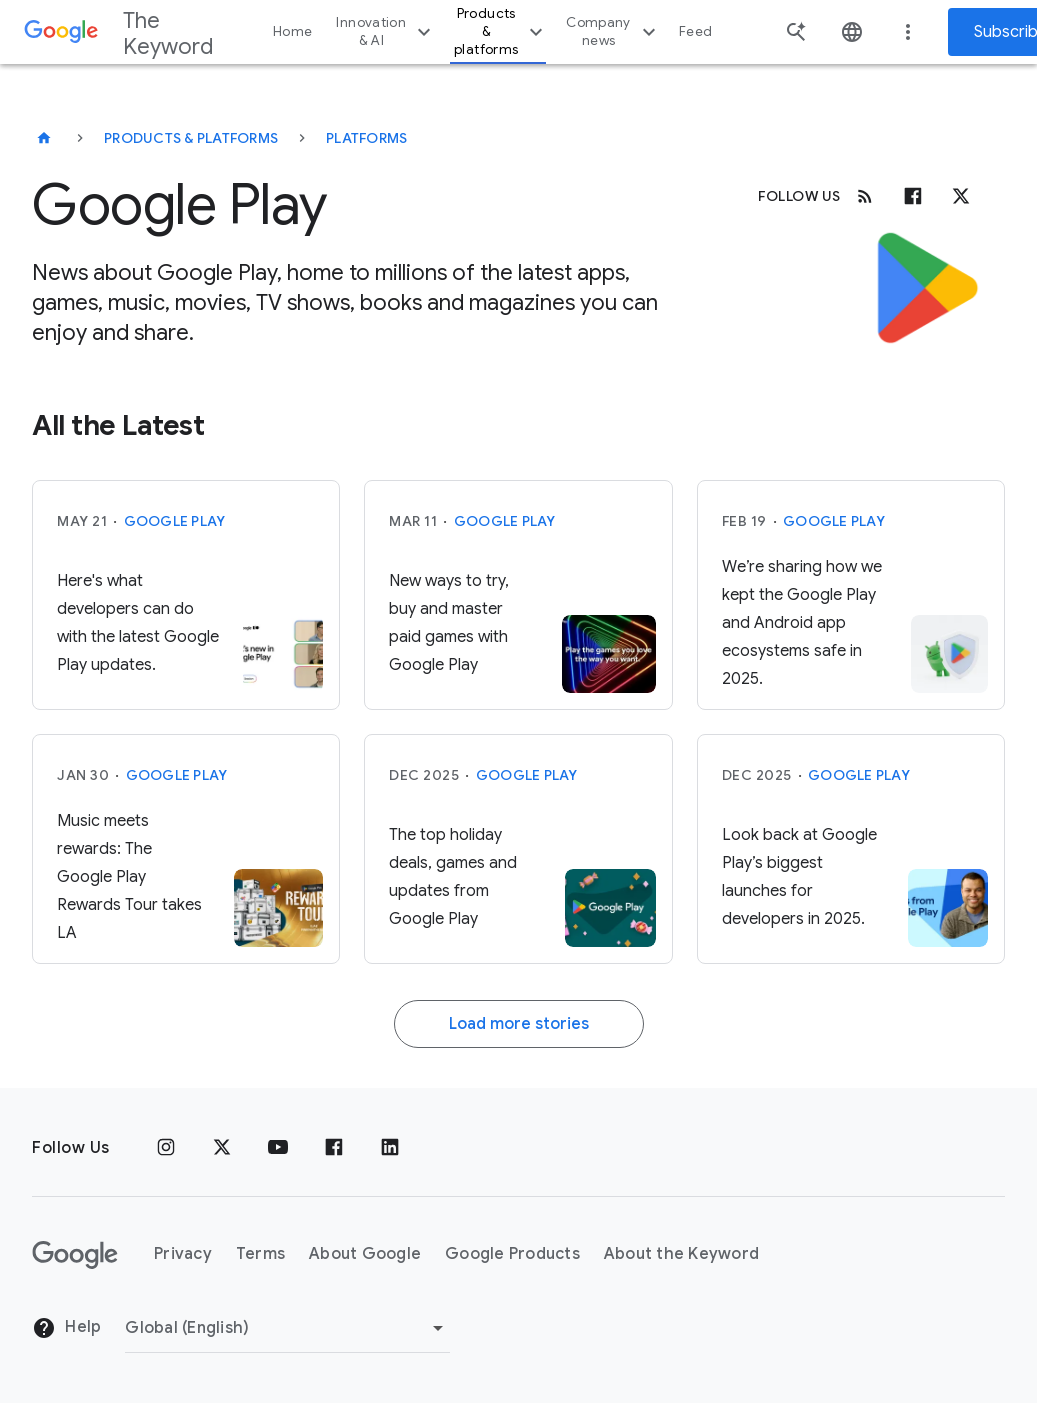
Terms (260, 1254)
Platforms (366, 138)
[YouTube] (278, 1148)
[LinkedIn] (390, 1148)
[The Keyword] (44, 138)
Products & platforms (501, 31)
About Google (365, 1254)
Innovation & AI (386, 31)
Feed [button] (695, 31)
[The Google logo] (75, 1255)
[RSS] (865, 196)
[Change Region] (287, 1328)
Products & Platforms (191, 138)
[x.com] (961, 196)
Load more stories (519, 1024)
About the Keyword (681, 1254)
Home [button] (292, 31)
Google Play (175, 521)
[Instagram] (166, 1148)
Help (66, 1328)
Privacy (183, 1254)
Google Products (512, 1254)
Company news (613, 31)
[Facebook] (913, 196)
